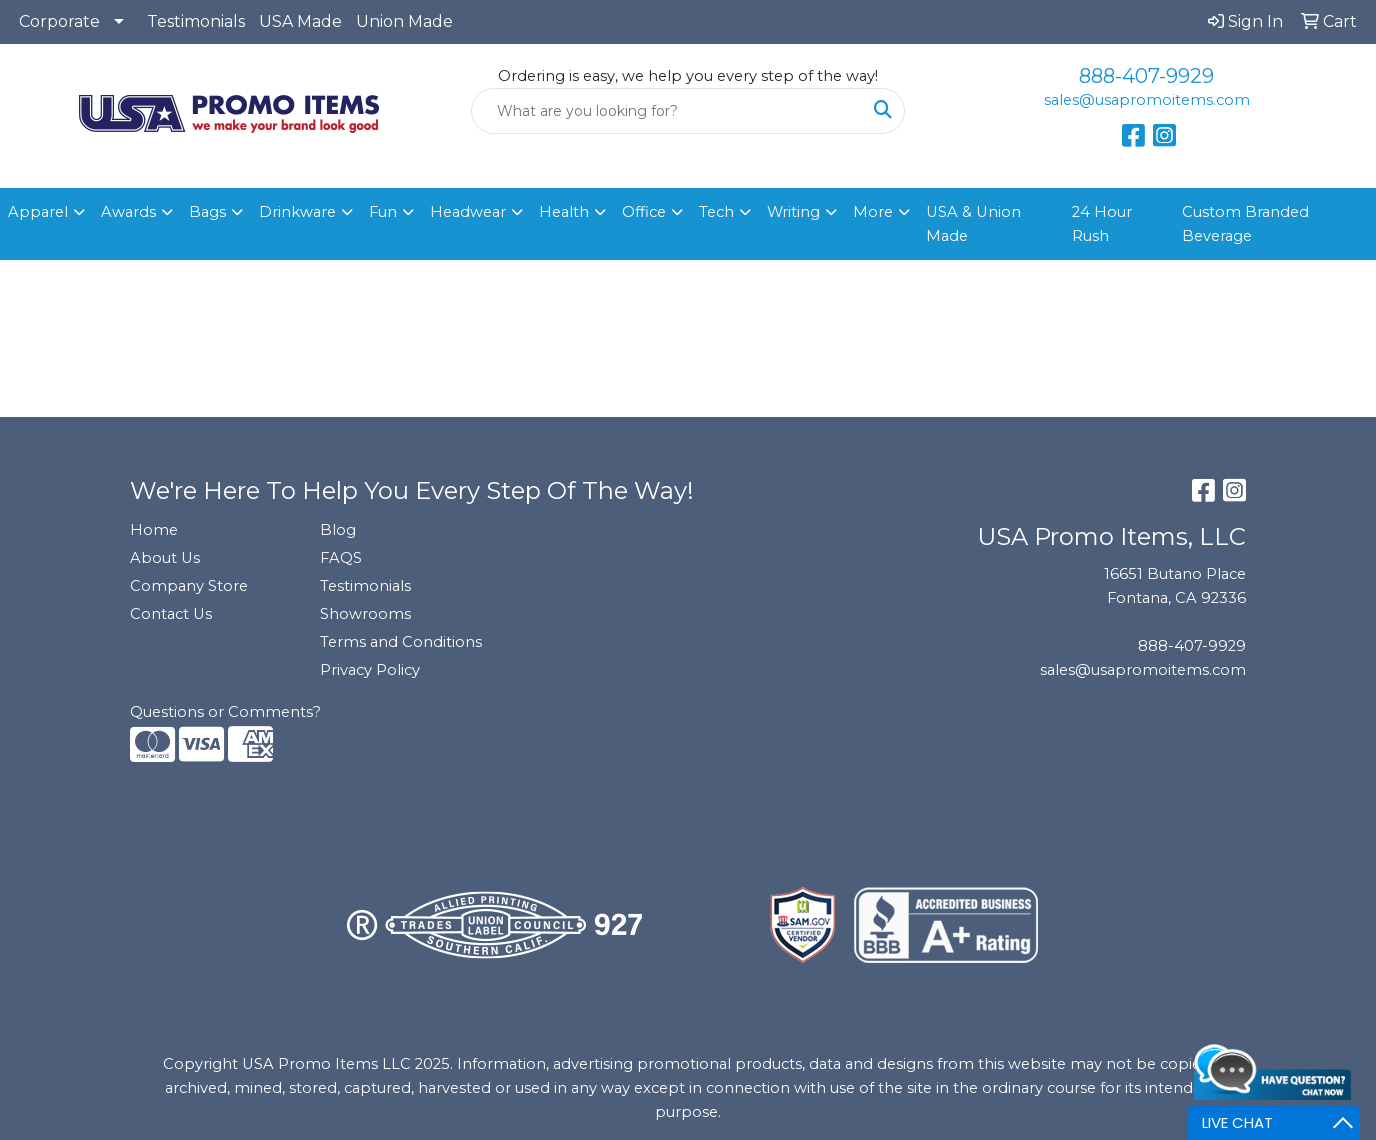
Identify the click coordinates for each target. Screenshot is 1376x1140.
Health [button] (564, 212)
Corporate (59, 21)
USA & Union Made (973, 224)
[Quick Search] (667, 111)
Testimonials (196, 21)
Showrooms (365, 614)
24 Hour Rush (1102, 224)
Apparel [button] (38, 212)
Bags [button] (207, 212)
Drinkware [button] (297, 212)
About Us (165, 558)
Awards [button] (128, 212)
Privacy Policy (370, 670)
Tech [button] (716, 212)
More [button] (873, 212)
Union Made (404, 21)
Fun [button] (383, 212)
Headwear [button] (468, 212)
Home (154, 530)
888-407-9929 (1146, 76)
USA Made (300, 21)
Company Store (189, 586)
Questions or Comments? (225, 712)
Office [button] (644, 212)
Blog (338, 530)
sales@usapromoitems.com (1147, 100)
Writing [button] (793, 212)
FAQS (341, 558)
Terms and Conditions (401, 642)
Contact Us (171, 614)
